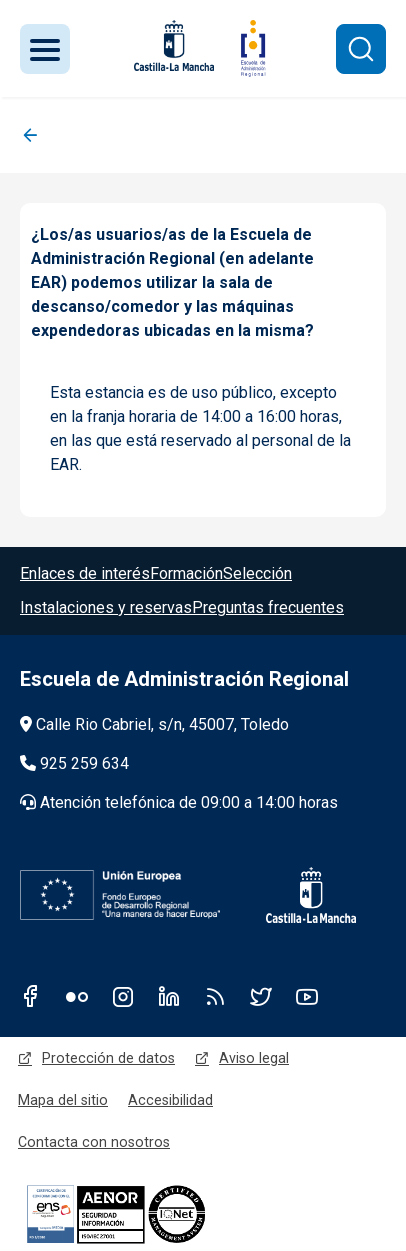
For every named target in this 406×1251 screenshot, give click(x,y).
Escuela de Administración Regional (184, 679)
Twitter (261, 996)
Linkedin (169, 996)
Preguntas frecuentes (268, 607)
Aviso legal (254, 1058)
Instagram (123, 996)
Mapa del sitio (63, 1100)
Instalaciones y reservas (106, 607)
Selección (257, 573)
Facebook (31, 996)
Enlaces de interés (85, 573)
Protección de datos (108, 1058)
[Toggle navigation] (45, 49)
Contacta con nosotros (94, 1142)
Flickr (77, 996)
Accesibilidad (170, 1100)
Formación (186, 573)
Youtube (307, 996)
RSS (215, 996)
